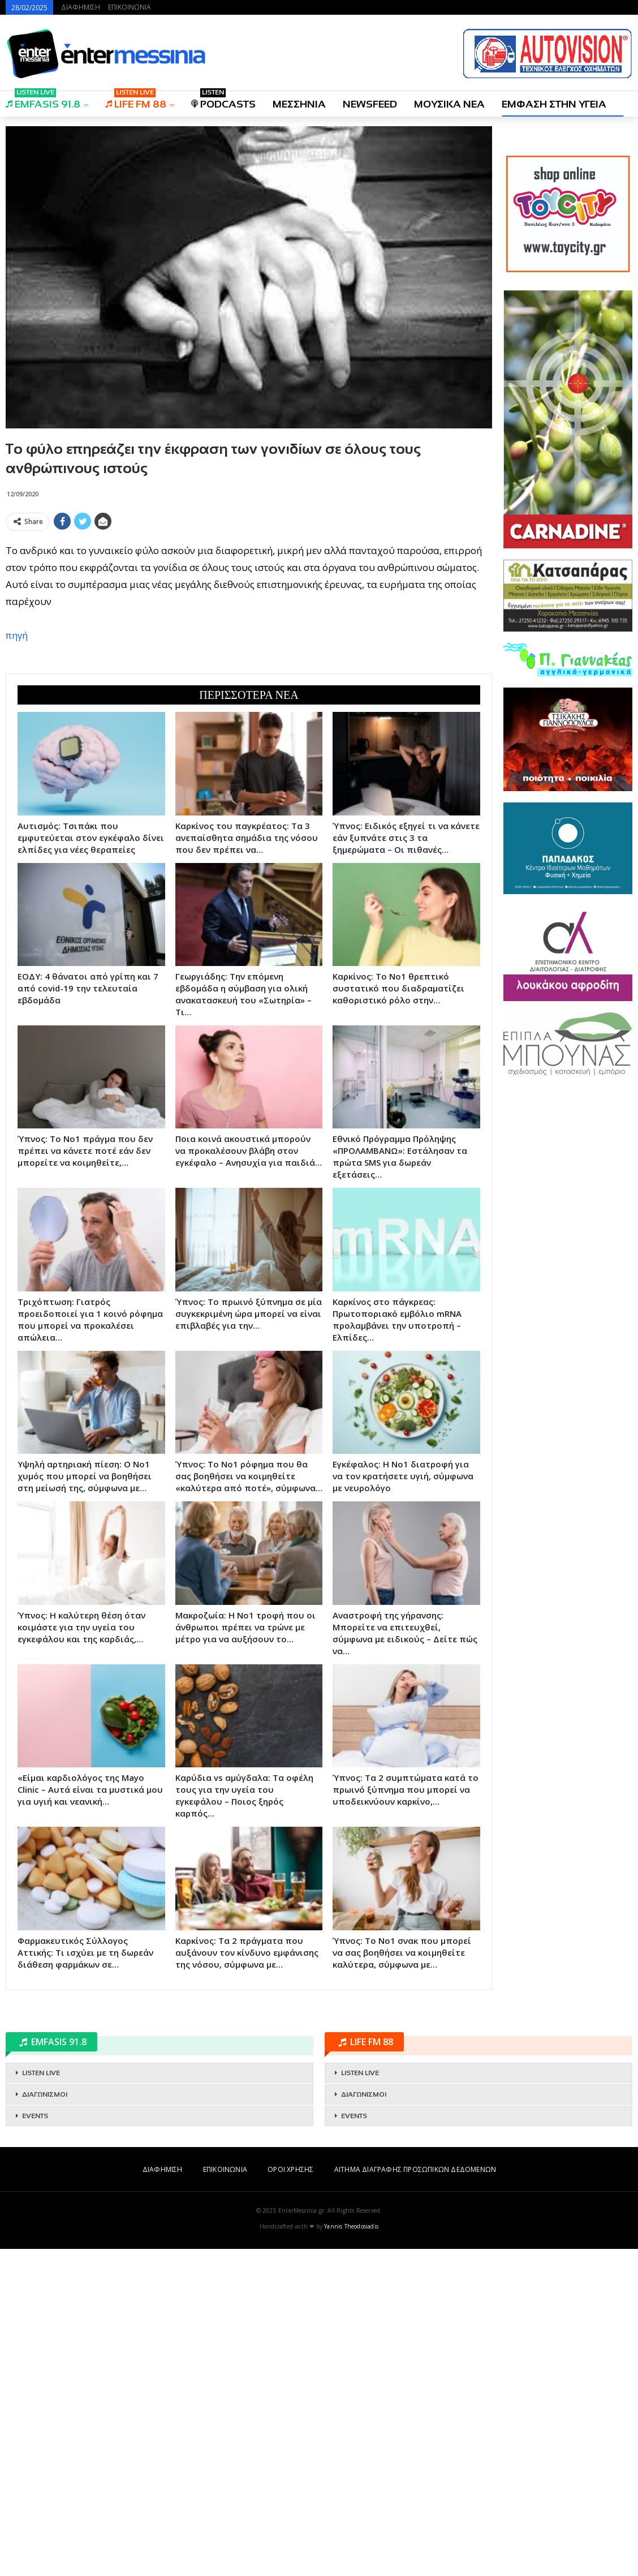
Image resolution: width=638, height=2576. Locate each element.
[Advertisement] (249, 614)
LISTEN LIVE (41, 2400)
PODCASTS (223, 100)
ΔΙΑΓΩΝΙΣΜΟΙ (44, 2421)
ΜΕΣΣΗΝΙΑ (299, 104)
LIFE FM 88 (135, 100)
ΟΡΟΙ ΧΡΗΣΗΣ (290, 2496)
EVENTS (35, 2443)
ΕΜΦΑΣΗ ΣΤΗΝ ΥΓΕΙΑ (554, 104)
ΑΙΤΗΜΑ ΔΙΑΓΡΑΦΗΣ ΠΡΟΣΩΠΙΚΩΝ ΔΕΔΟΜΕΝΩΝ (415, 2496)
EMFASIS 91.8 (43, 100)
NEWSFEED (370, 104)
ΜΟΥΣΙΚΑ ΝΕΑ (449, 104)
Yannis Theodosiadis (351, 2553)
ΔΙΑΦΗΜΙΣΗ (80, 7)
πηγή (17, 798)
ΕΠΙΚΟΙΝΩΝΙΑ (129, 7)
